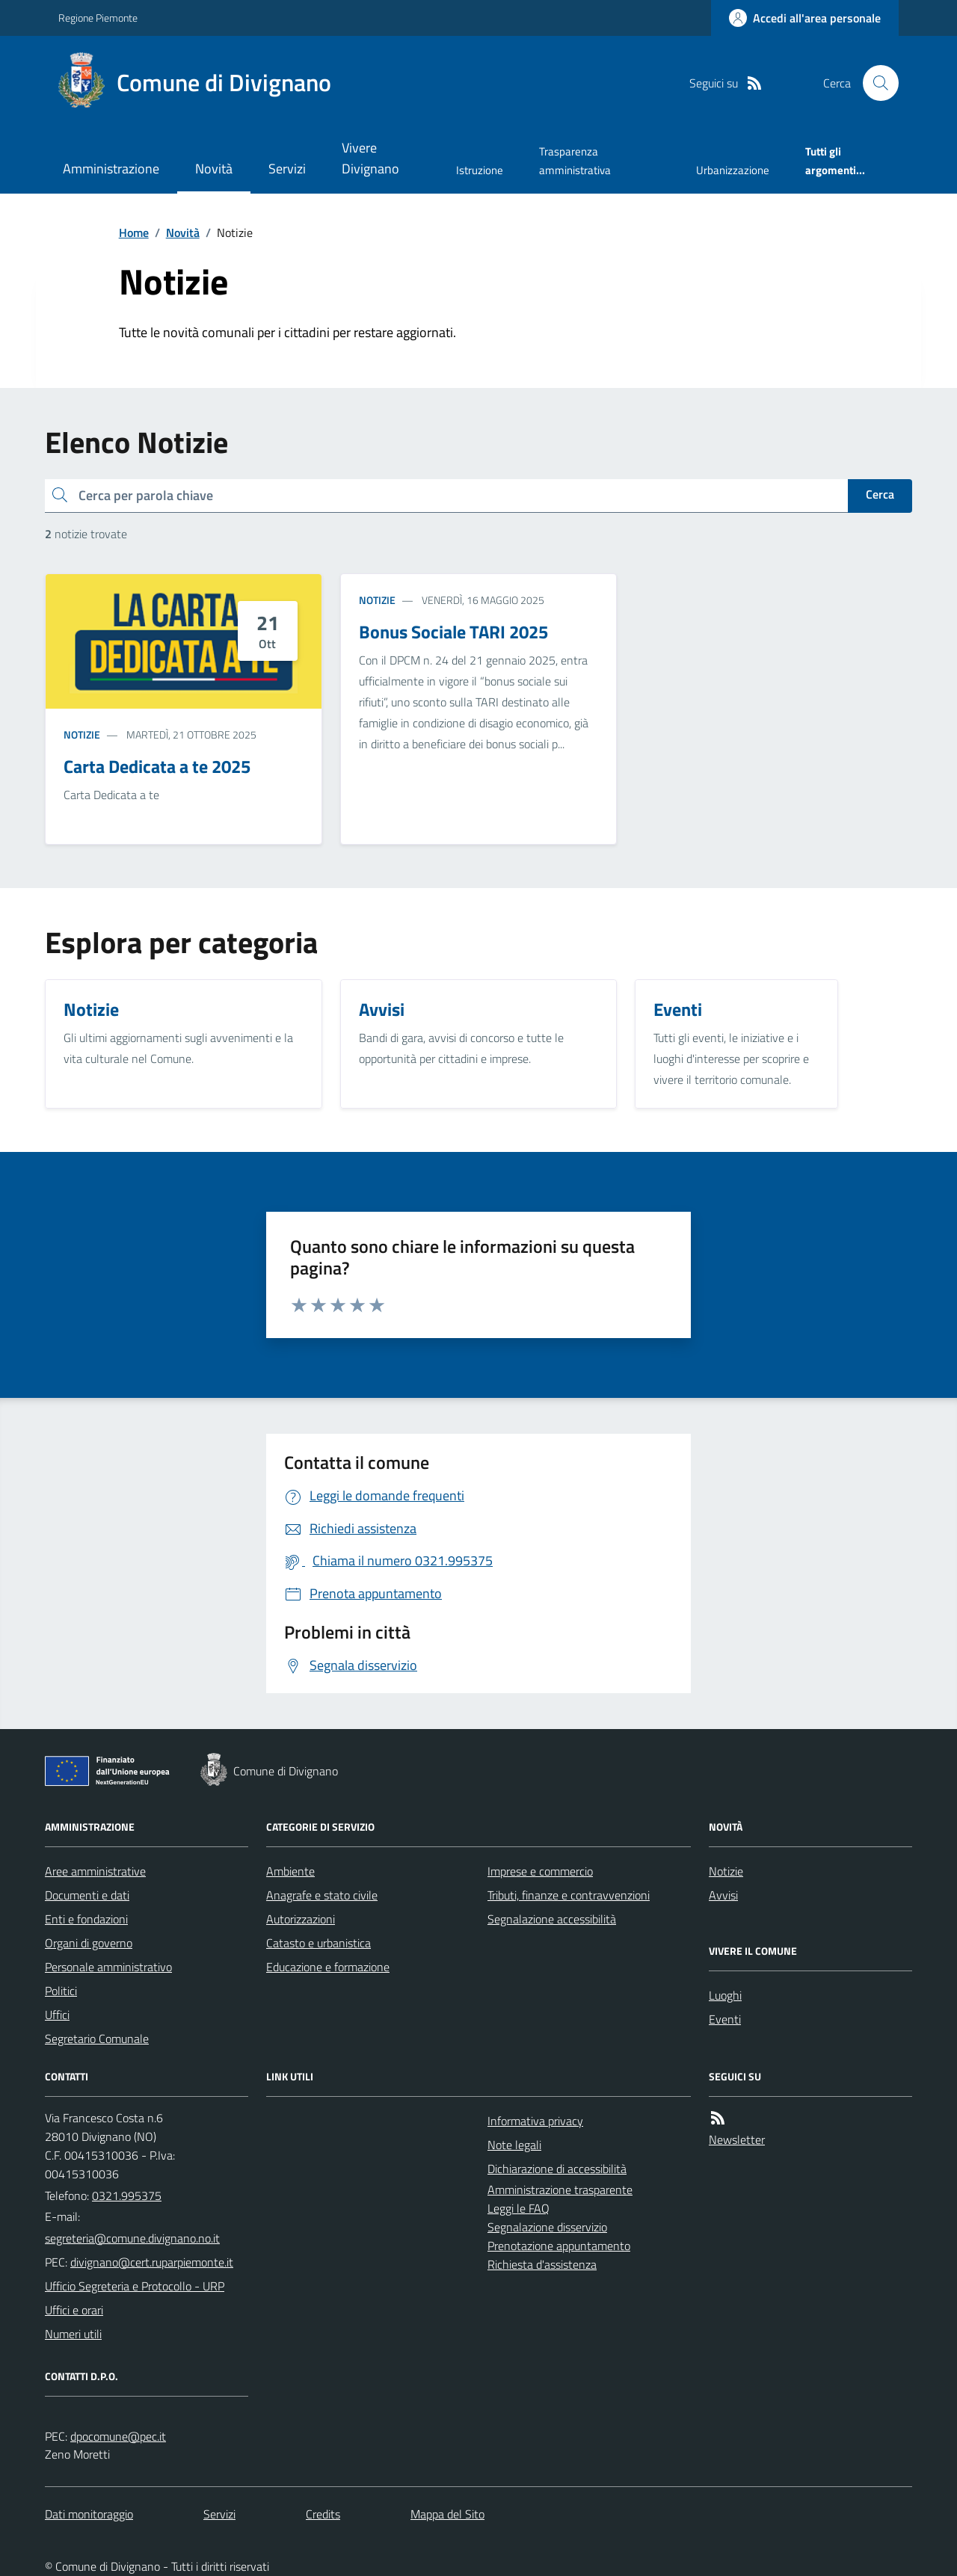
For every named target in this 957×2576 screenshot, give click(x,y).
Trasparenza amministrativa (575, 160)
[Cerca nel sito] (875, 83)
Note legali (514, 2145)
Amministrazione (111, 168)
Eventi (725, 2019)
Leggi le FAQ (518, 2208)
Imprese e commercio (540, 1871)
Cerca (880, 494)
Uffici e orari (74, 2310)
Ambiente (290, 1871)
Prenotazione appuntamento (558, 2246)
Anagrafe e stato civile (322, 1895)
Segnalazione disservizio (547, 2227)
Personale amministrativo (108, 1967)
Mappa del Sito (447, 2514)
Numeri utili (73, 2334)
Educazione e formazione (328, 1967)
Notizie (82, 734)
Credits (323, 2514)
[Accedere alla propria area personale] (805, 18)
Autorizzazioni (300, 1919)
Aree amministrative (95, 1871)
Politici (61, 1991)
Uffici (57, 2015)
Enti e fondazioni (86, 1919)
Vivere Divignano (370, 158)
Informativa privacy (535, 2121)
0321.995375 (126, 2195)
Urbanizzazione (732, 170)
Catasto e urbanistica (318, 1943)
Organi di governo (88, 1943)
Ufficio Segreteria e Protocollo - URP (134, 2286)
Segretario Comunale (97, 2038)
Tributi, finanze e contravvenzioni (568, 1895)
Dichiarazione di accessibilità (557, 2169)
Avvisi (723, 1895)
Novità (214, 168)
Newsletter (737, 2139)
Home (134, 232)
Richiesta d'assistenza (542, 2264)
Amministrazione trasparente (560, 2189)
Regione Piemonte (98, 17)
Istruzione (479, 170)
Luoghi (725, 1995)
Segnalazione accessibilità (551, 1919)
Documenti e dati (87, 1895)
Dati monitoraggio (89, 2514)
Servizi (287, 168)
